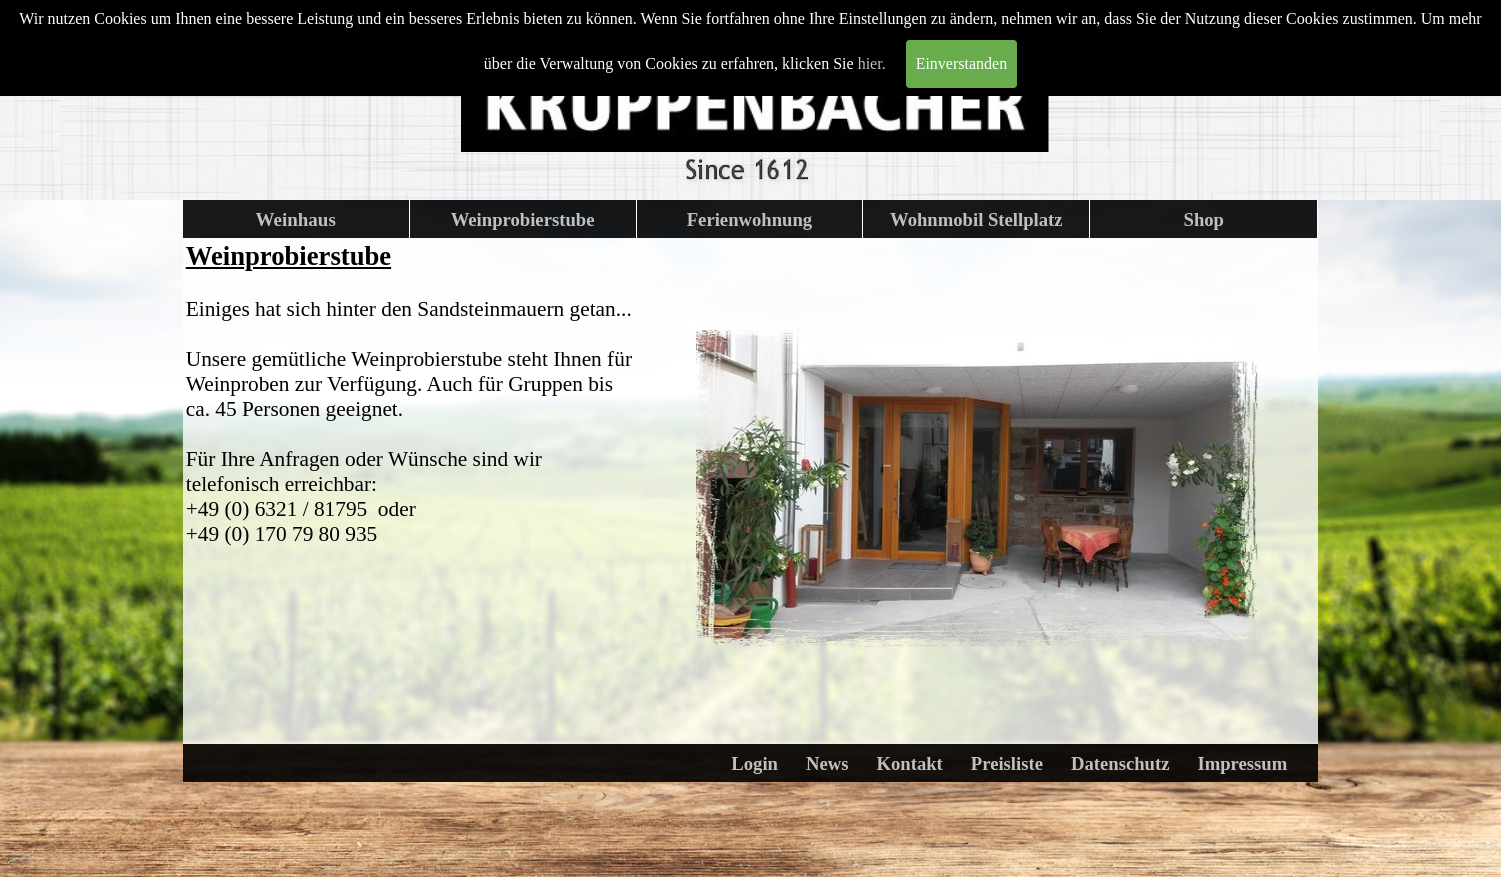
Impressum (1242, 763)
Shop (1204, 219)
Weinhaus (296, 219)
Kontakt (909, 763)
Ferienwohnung (749, 219)
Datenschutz (1120, 763)
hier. (872, 63)
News (827, 763)
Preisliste (1007, 763)
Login (754, 763)
